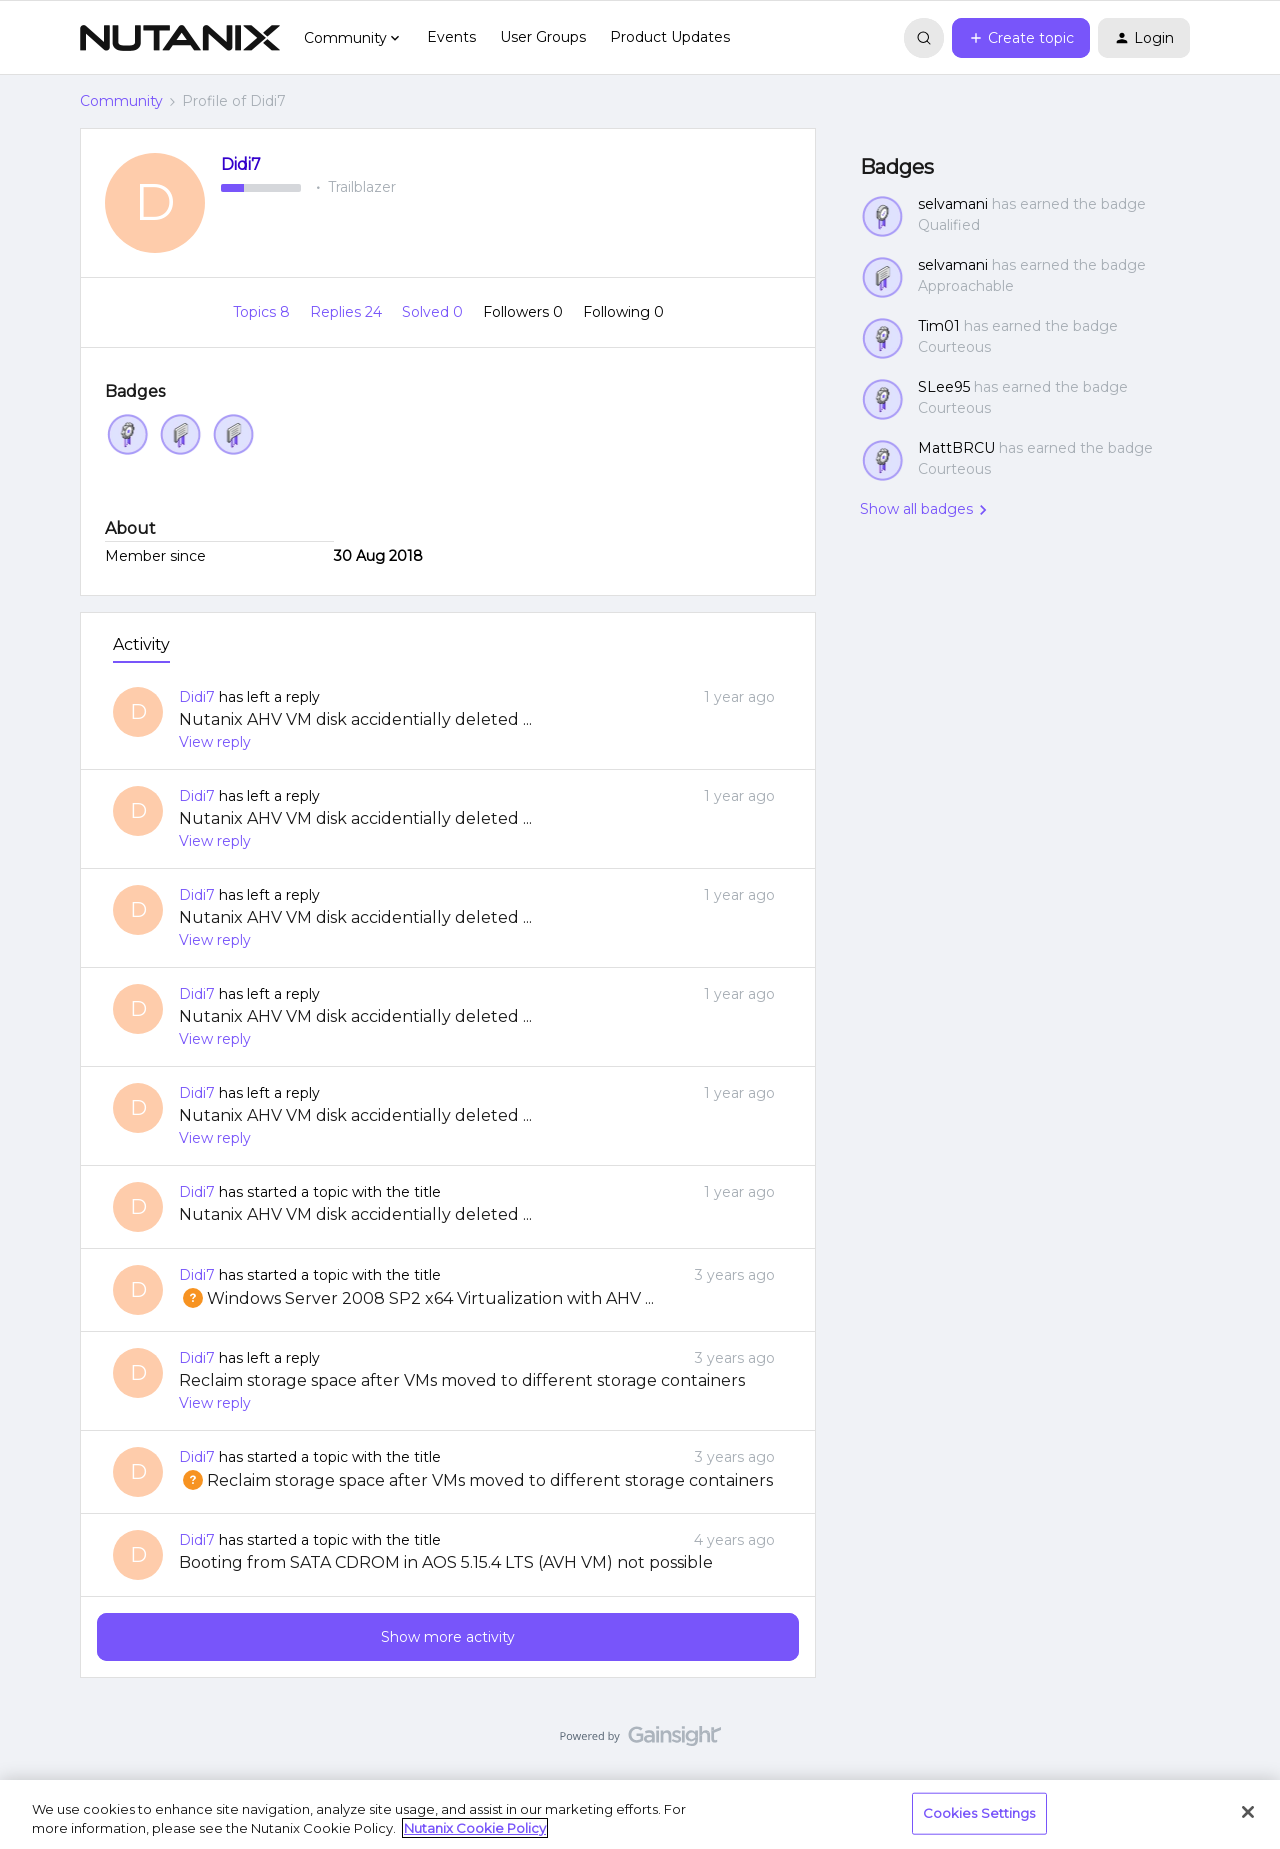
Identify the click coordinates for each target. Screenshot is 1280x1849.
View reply (215, 742)
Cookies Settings (979, 1813)
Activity (141, 644)
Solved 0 (434, 312)
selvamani (953, 204)
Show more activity (448, 1637)
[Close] (1248, 1812)
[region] (640, 1814)
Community (121, 101)
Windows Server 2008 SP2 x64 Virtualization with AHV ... (416, 1298)
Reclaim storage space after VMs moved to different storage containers (462, 1380)
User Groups (543, 37)
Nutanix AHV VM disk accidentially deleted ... (355, 719)
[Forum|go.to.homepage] (180, 38)
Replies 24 (348, 312)
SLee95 (944, 387)
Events (451, 37)
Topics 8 (263, 312)
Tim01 (939, 326)
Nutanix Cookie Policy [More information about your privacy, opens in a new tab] (475, 1828)
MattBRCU (956, 448)
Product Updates (670, 37)
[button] (1021, 38)
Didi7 (241, 164)
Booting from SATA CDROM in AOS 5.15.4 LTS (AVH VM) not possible (446, 1562)
